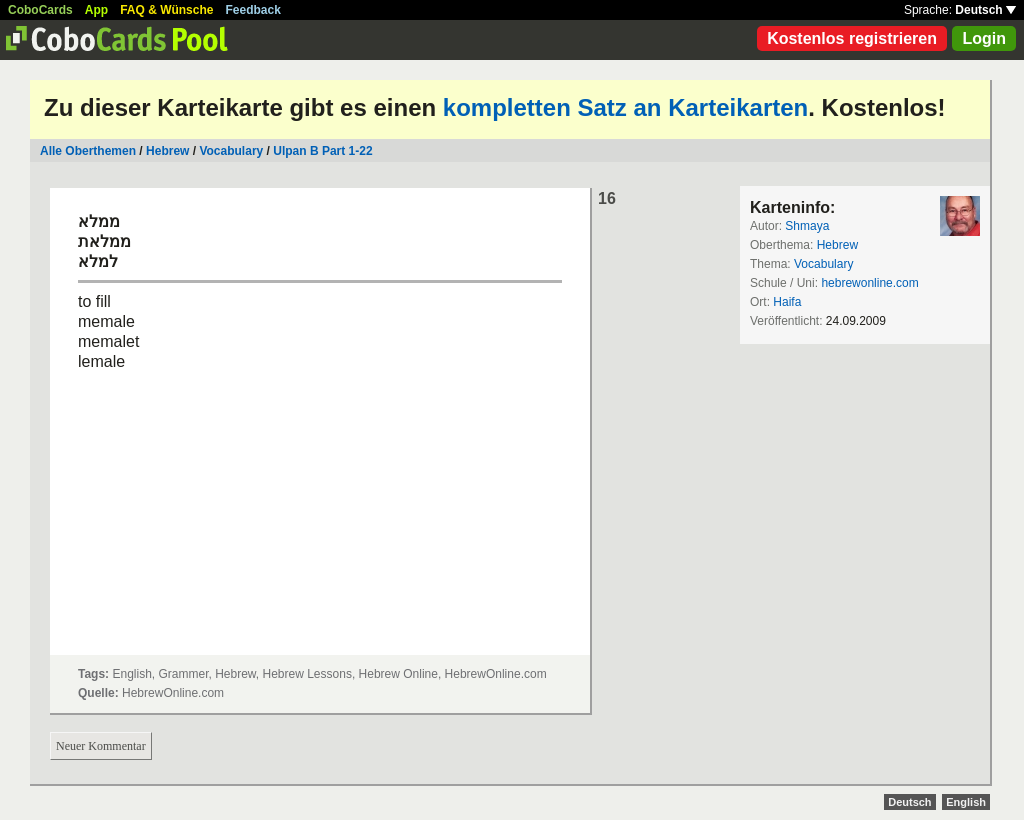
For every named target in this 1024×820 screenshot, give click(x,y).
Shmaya (807, 226)
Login (984, 38)
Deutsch (985, 10)
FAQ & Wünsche (166, 10)
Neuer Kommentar (101, 746)
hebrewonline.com (869, 283)
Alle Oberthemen (88, 151)
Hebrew (167, 151)
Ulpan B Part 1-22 (322, 151)
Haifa (787, 302)
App (96, 10)
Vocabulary (232, 151)
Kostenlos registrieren (852, 38)
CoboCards (40, 10)
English (966, 802)
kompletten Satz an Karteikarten (625, 107)
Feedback (253, 10)
